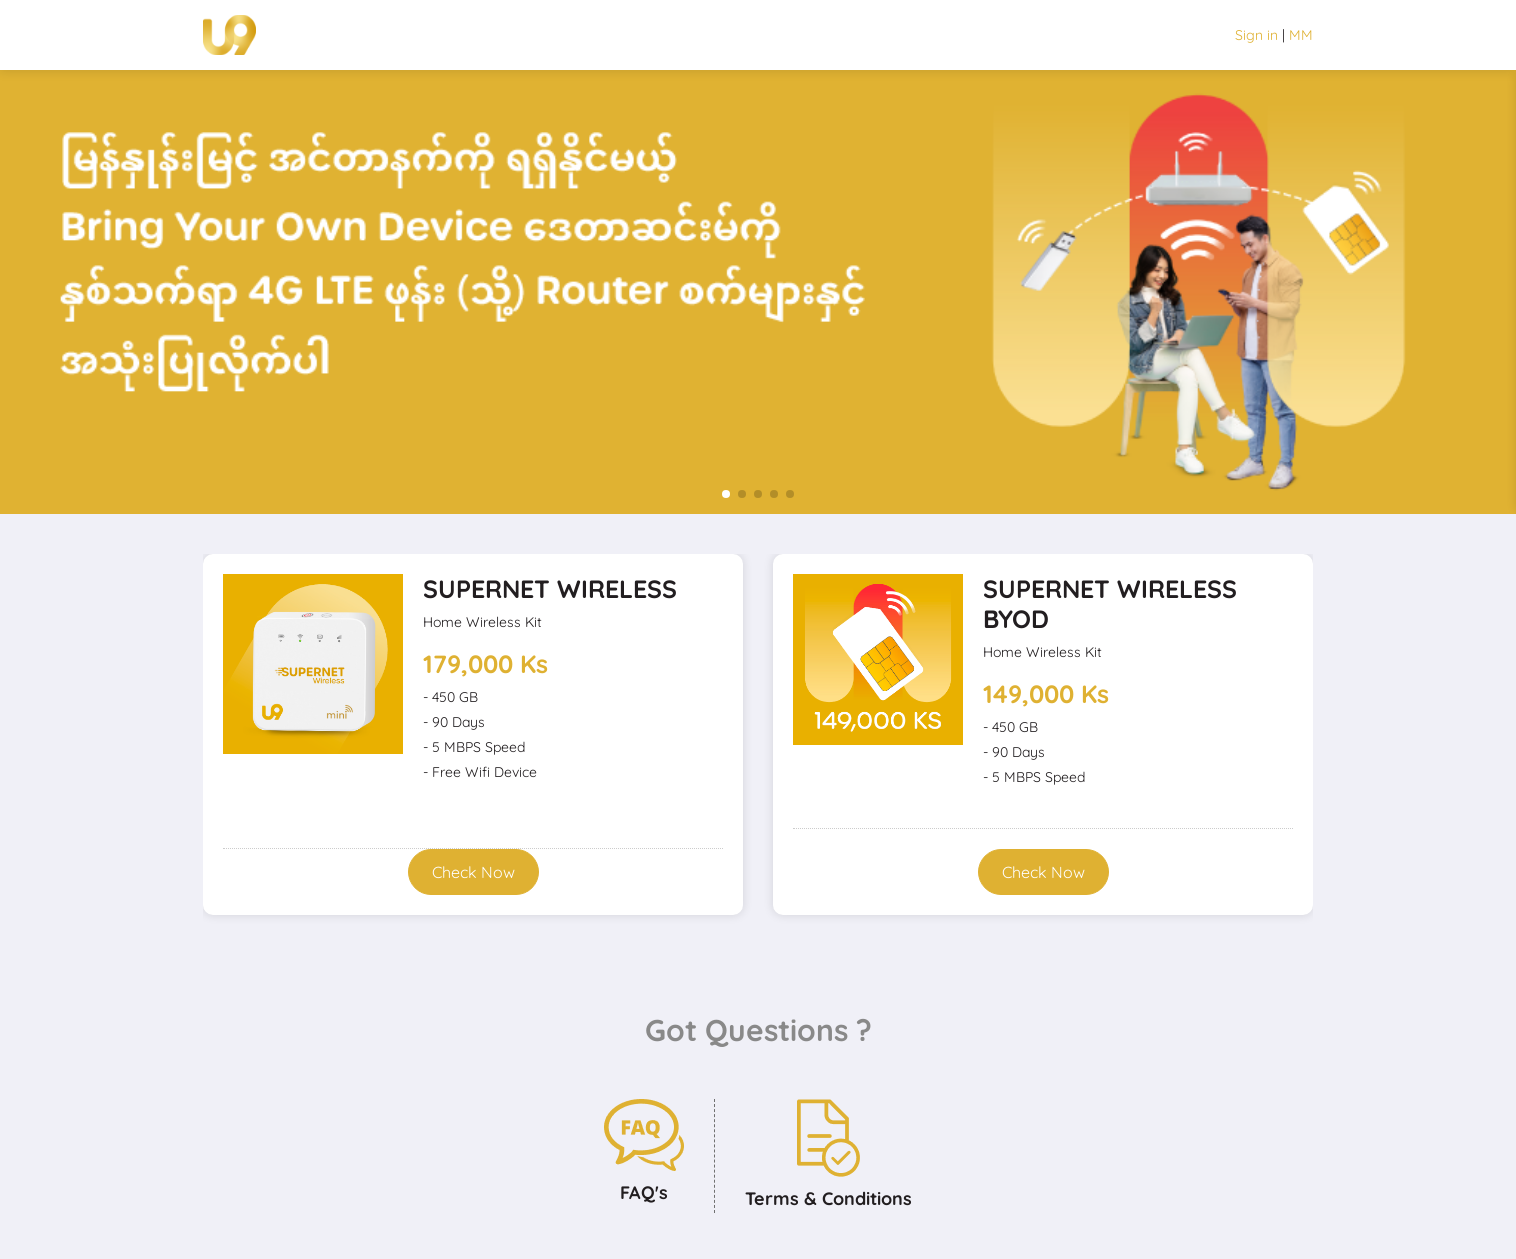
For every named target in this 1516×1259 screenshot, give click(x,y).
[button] (726, 494)
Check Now (473, 872)
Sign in (1256, 35)
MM (1301, 35)
